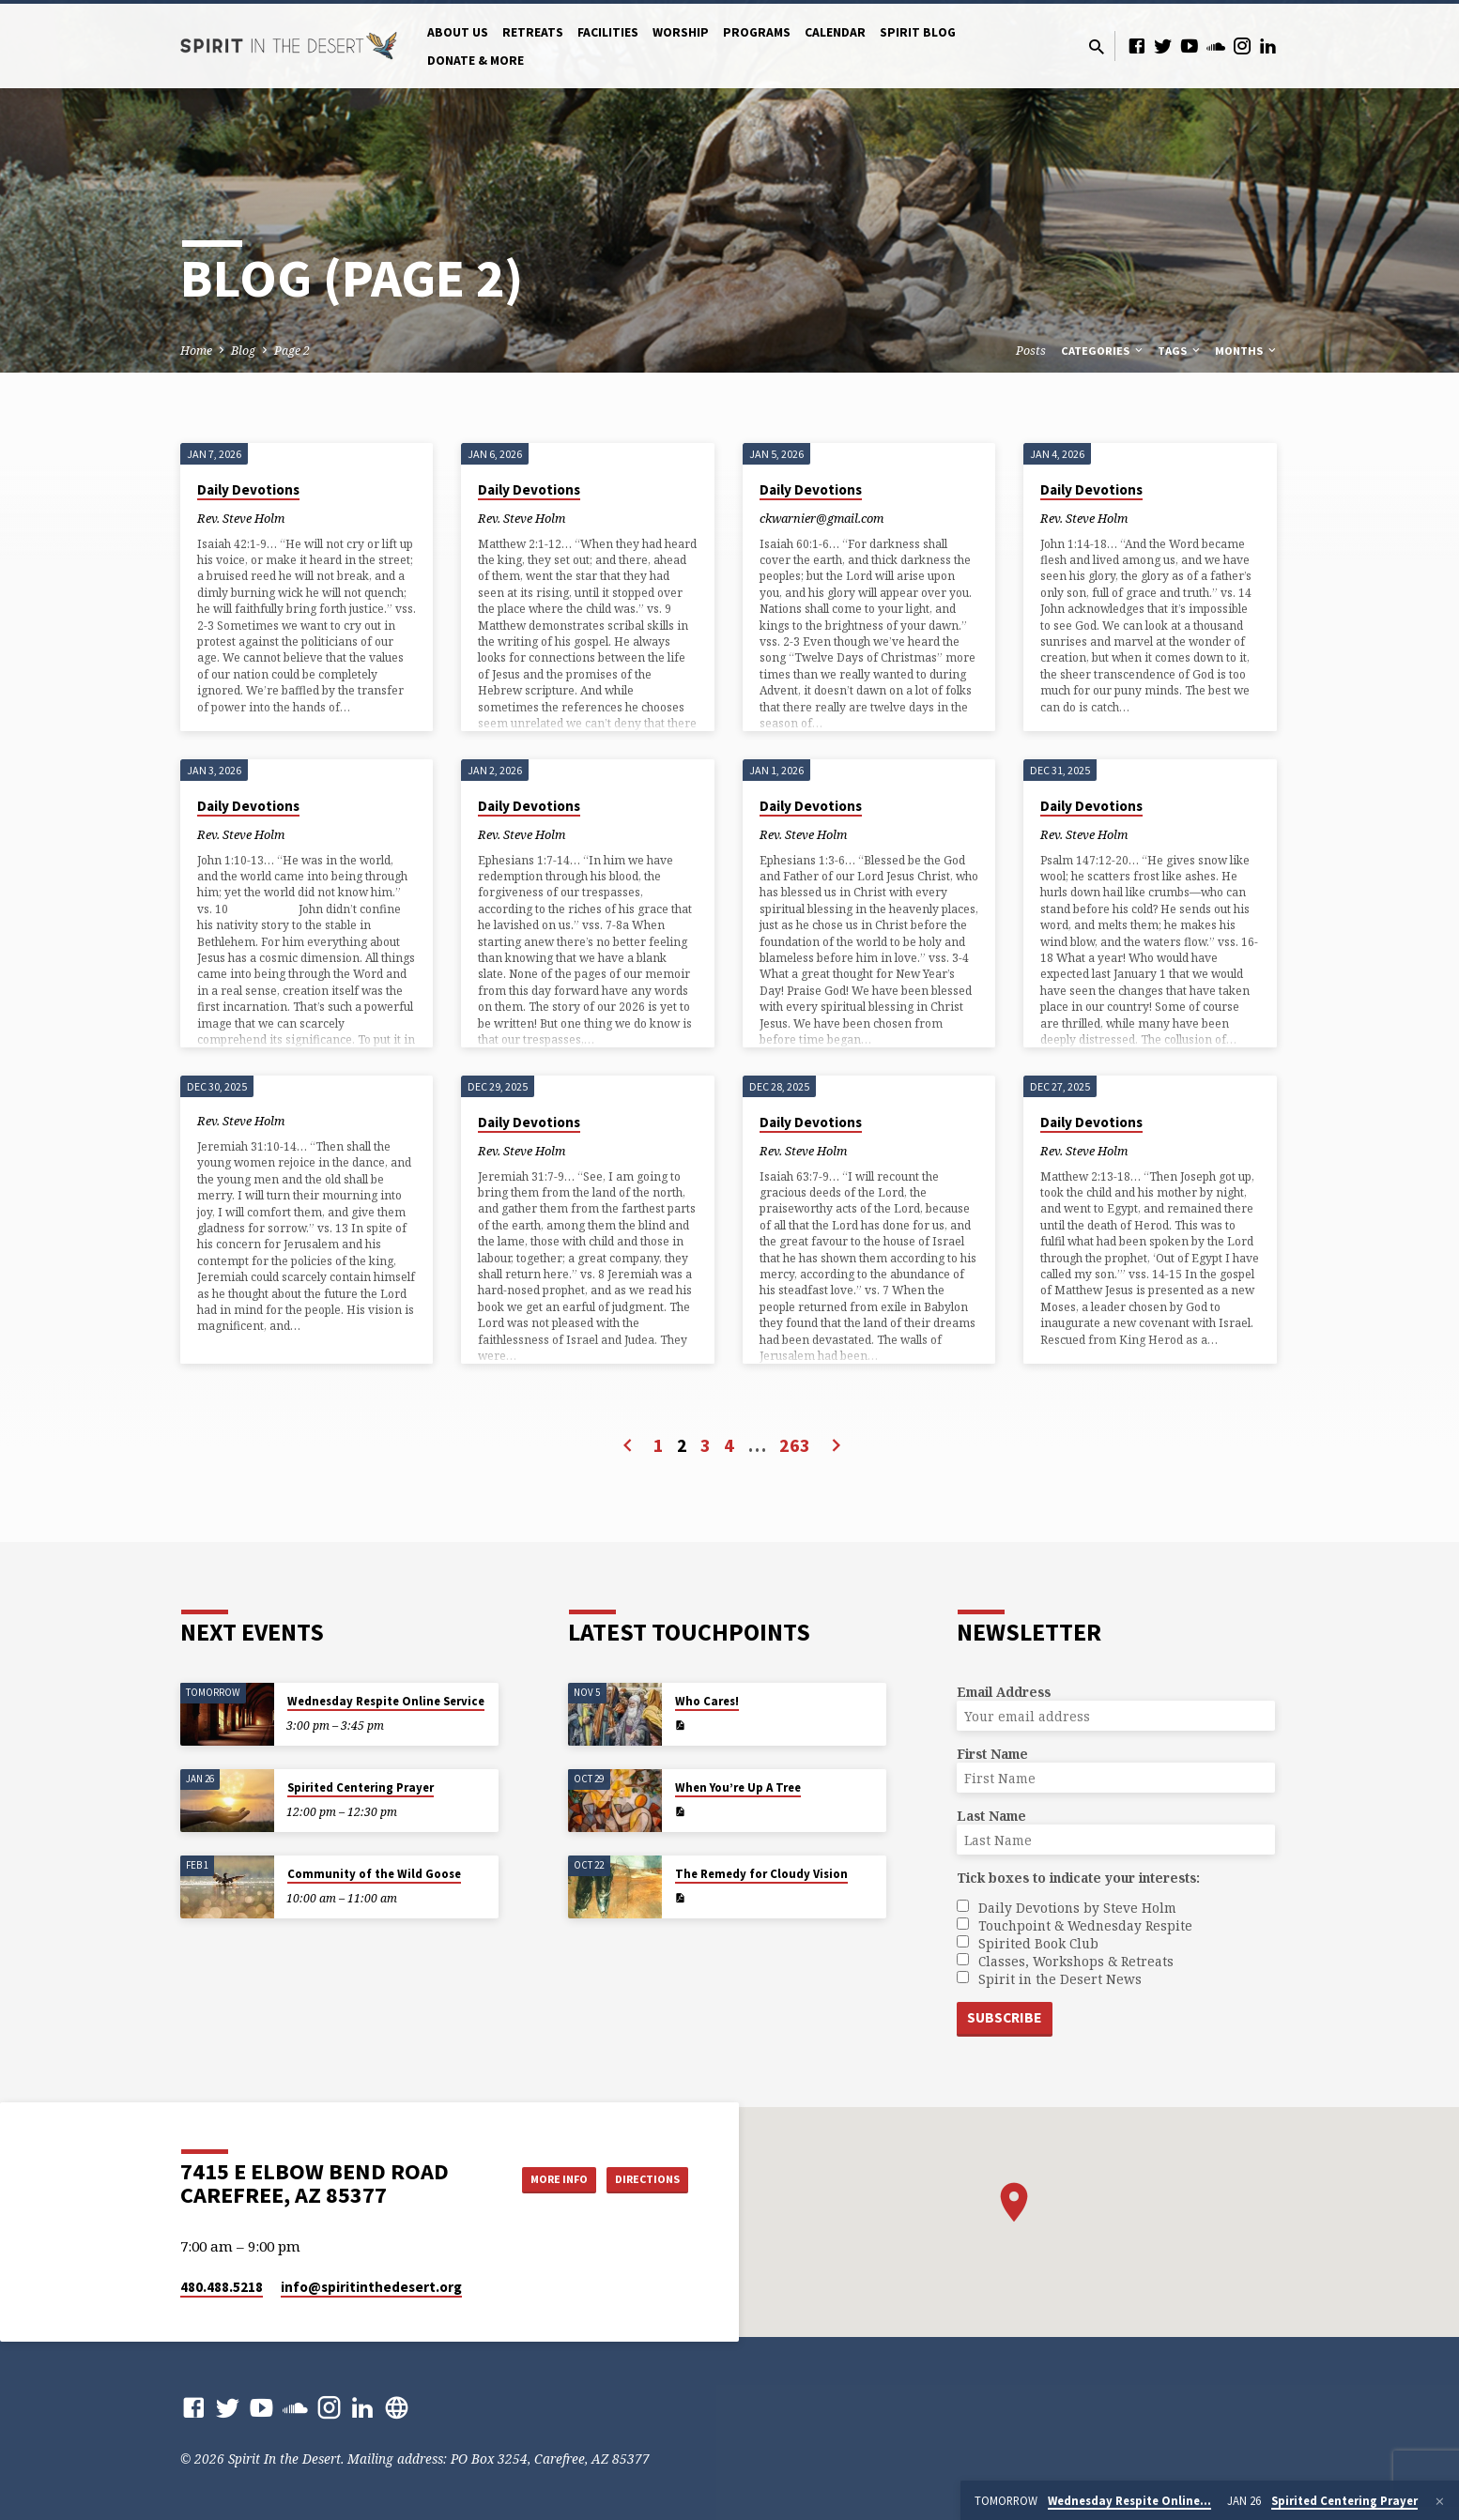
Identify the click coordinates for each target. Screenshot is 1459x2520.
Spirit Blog (918, 32)
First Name (992, 1752)
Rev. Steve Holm (240, 518)
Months (1247, 351)
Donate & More (475, 61)
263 (794, 1445)
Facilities (607, 32)
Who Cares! (707, 1699)
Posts (1031, 351)
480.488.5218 (221, 2287)
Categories (1103, 351)
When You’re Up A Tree (738, 1786)
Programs (757, 32)
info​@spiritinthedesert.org (371, 2287)
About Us (457, 32)
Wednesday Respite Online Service (385, 1699)
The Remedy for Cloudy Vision (761, 1872)
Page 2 (292, 351)
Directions (641, 2178)
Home (196, 351)
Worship (681, 32)
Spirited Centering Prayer (360, 1786)
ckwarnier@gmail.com (821, 518)
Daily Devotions (248, 489)
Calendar (835, 32)
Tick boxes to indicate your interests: (1078, 1876)
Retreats (532, 32)
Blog (243, 351)
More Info (535, 2178)
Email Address (1004, 1690)
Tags (1180, 351)
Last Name (991, 1814)
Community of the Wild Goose (374, 1872)
